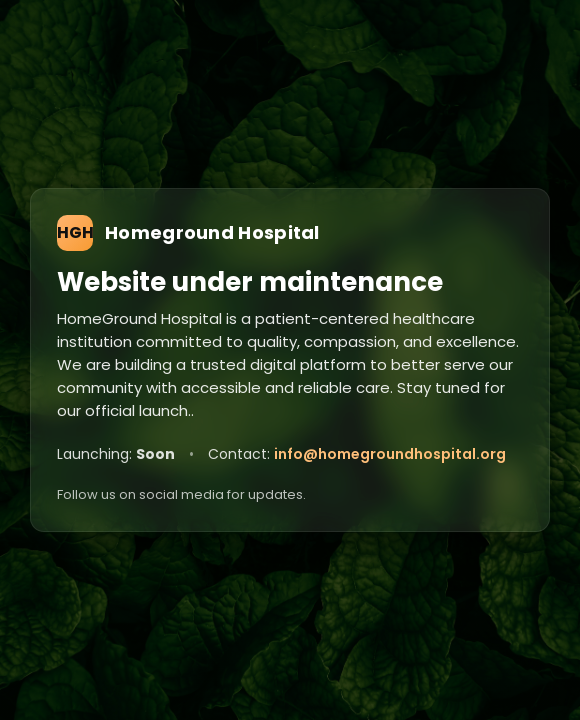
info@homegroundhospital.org (390, 454)
